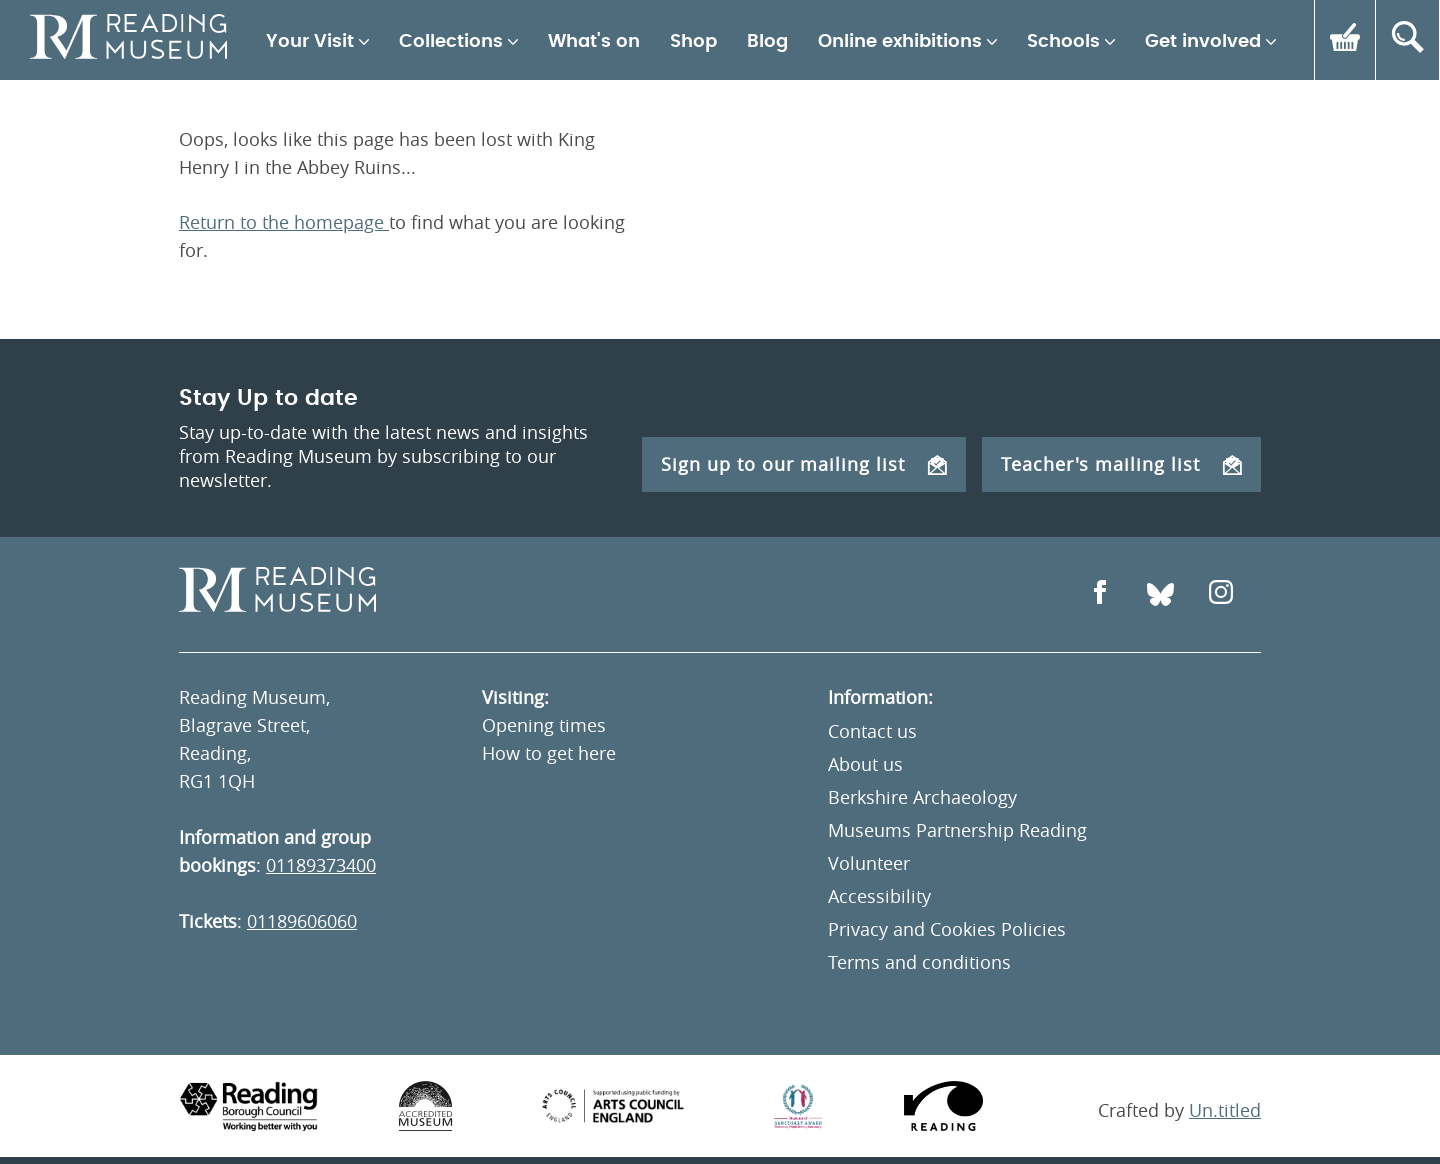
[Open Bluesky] (1160, 594)
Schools (1063, 42)
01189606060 (302, 921)
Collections (451, 42)
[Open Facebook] (1100, 594)
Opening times (544, 725)
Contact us (872, 731)
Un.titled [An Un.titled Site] (1225, 1110)
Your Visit (310, 42)
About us (865, 764)
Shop (693, 42)
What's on (594, 42)
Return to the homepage (284, 222)
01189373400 (321, 865)
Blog (767, 42)
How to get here (549, 753)
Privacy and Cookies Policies (947, 929)
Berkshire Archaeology (922, 797)
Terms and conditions (919, 962)
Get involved (1203, 42)
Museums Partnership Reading (957, 830)
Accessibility (879, 896)
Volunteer (869, 863)
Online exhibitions (900, 42)
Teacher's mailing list (1121, 464)
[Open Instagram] (1221, 594)
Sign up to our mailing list (804, 464)
